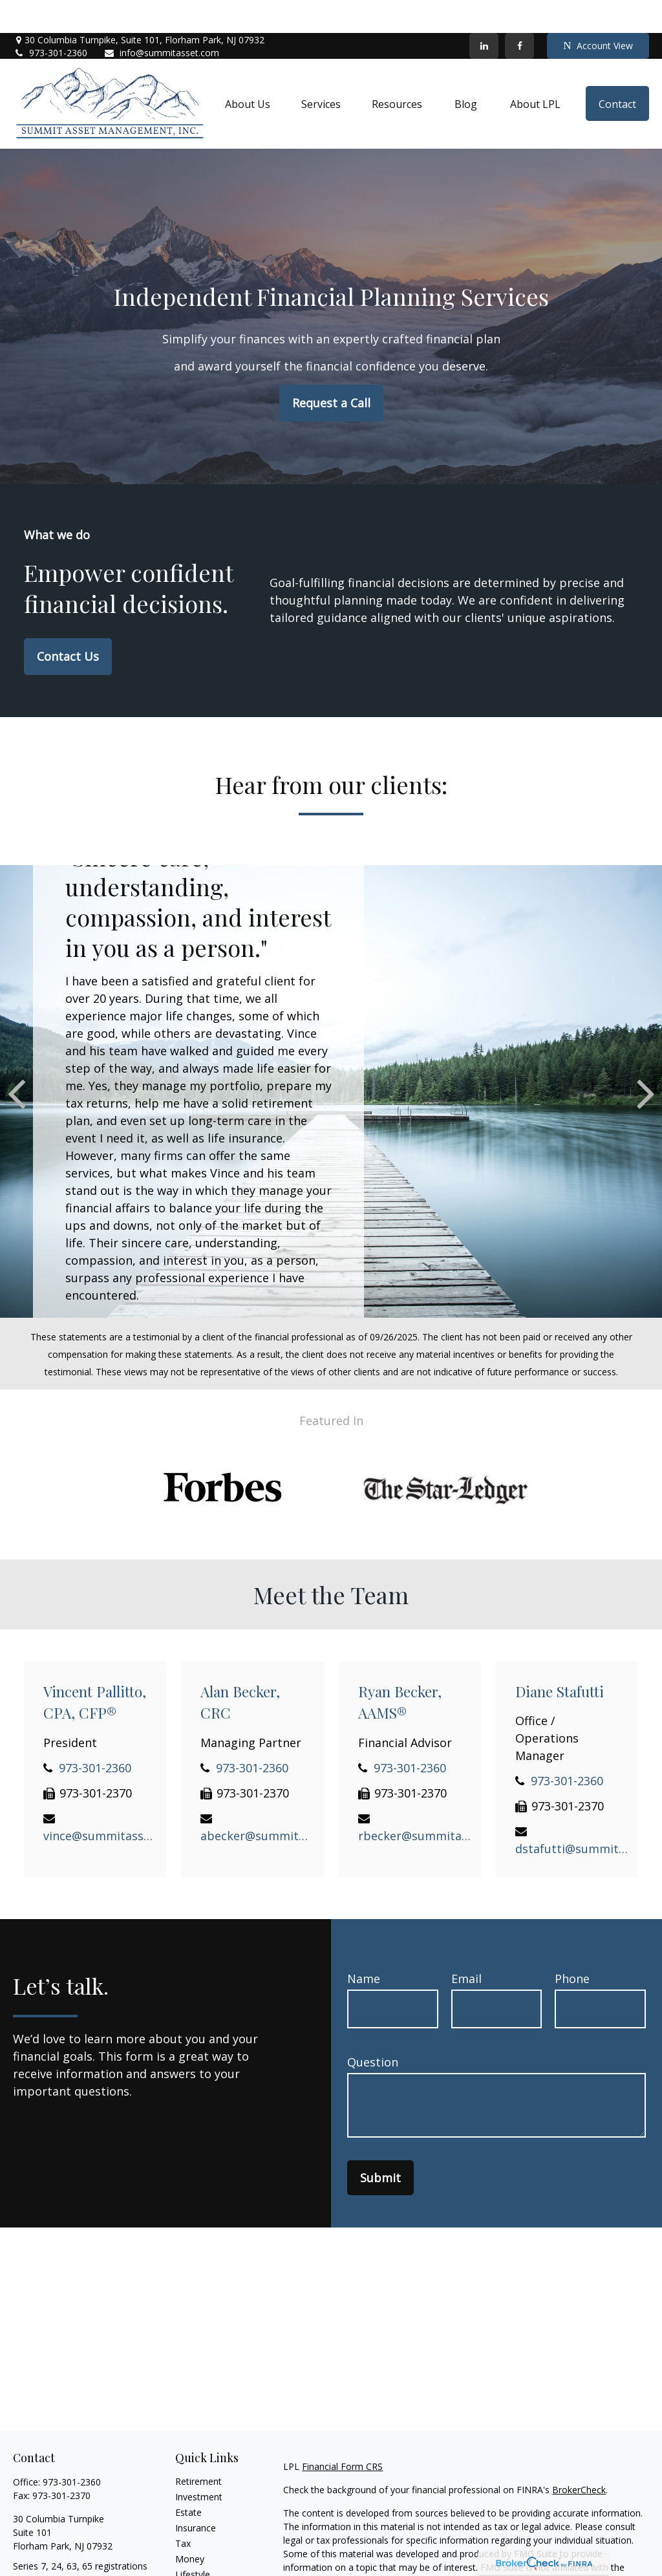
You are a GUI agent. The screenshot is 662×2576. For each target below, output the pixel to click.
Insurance (195, 2495)
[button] (247, 71)
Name (363, 1946)
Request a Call (331, 370)
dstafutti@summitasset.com (571, 1816)
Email (466, 1946)
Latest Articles (205, 2557)
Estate (188, 2479)
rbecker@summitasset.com (414, 1802)
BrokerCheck (579, 2457)
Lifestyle (192, 2541)
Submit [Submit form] (380, 2145)
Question (372, 2029)
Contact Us (68, 623)
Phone (572, 1946)
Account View (597, 13)
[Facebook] (519, 13)
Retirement (198, 2448)
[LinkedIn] (483, 13)
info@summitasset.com (161, 20)
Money (189, 2526)
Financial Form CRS (342, 2433)
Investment (198, 2464)
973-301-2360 (50, 20)
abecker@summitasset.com (257, 1802)
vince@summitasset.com (99, 1802)
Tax (183, 2510)
